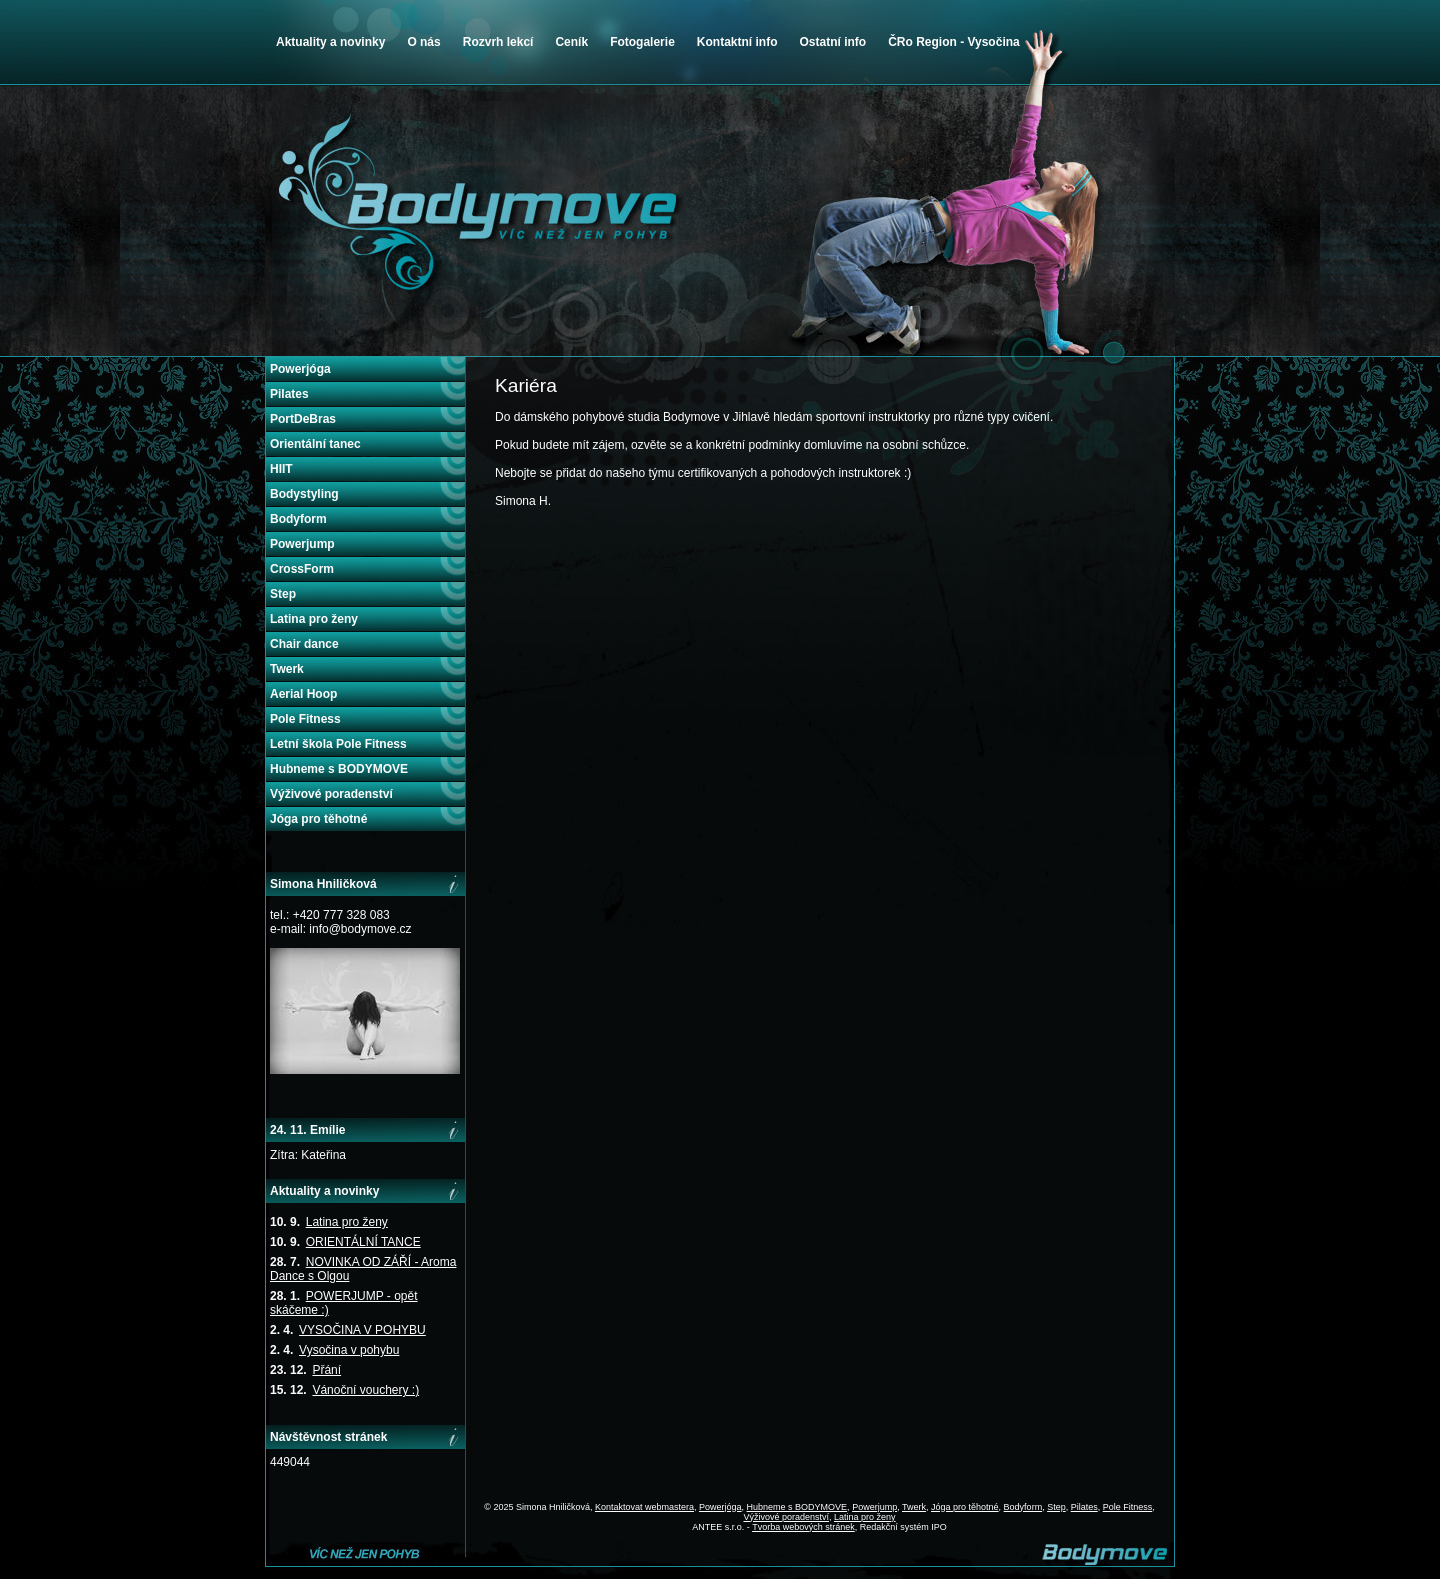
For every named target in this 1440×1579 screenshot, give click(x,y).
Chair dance (304, 644)
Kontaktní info (737, 42)
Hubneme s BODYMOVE (339, 769)
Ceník (571, 42)
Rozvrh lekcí (498, 42)
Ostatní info (832, 42)
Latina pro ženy (314, 619)
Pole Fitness (305, 719)
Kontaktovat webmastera (644, 1507)
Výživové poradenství (331, 794)
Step (283, 594)
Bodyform (298, 519)
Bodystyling (304, 494)
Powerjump (302, 544)
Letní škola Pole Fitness (338, 744)
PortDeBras (303, 419)
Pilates (289, 394)
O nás (423, 42)
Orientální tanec (315, 444)
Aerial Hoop (303, 694)
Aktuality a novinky (330, 42)
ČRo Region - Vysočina (954, 42)
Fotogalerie (642, 42)
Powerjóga (300, 369)
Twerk (287, 669)
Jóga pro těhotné (318, 819)
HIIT (281, 469)
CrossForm (302, 569)
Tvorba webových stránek (803, 1527)
